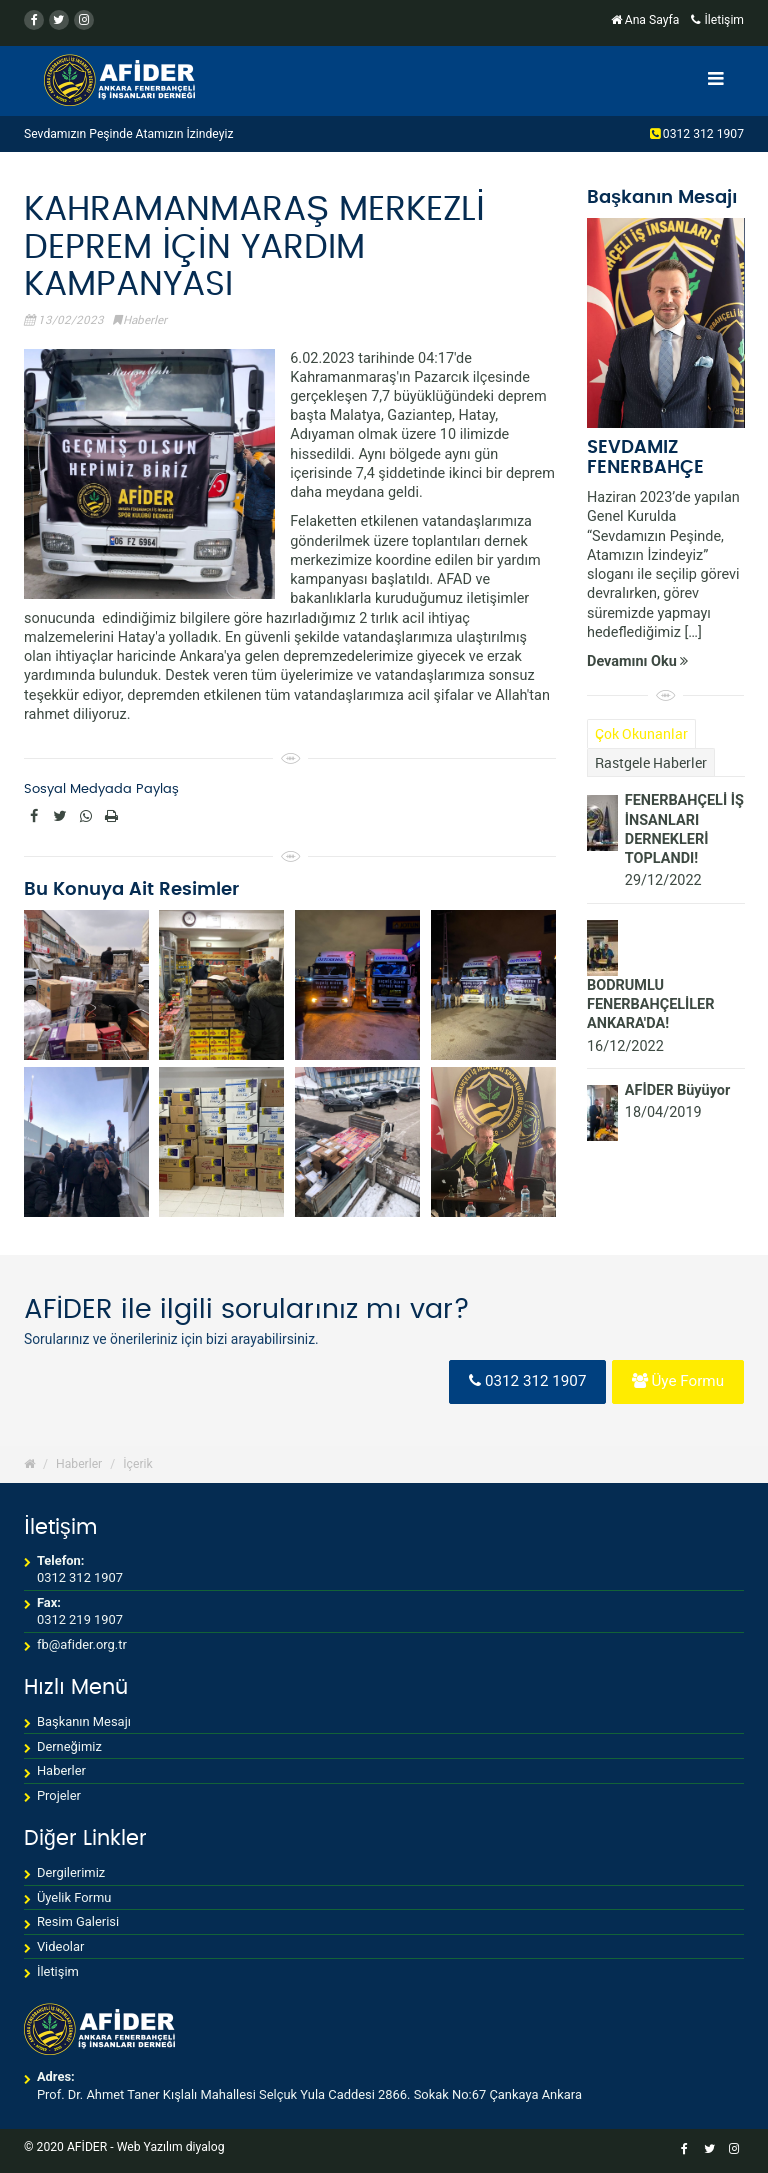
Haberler (145, 319)
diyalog (205, 2147)
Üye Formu (678, 1381)
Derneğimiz (69, 1746)
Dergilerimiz (71, 1872)
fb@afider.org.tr (82, 1644)
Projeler (59, 1795)
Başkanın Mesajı (84, 1721)
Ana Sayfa (647, 20)
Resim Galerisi (78, 1921)
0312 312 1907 (702, 134)
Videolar (60, 1946)
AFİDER (87, 2147)
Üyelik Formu (74, 1897)
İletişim (717, 20)
